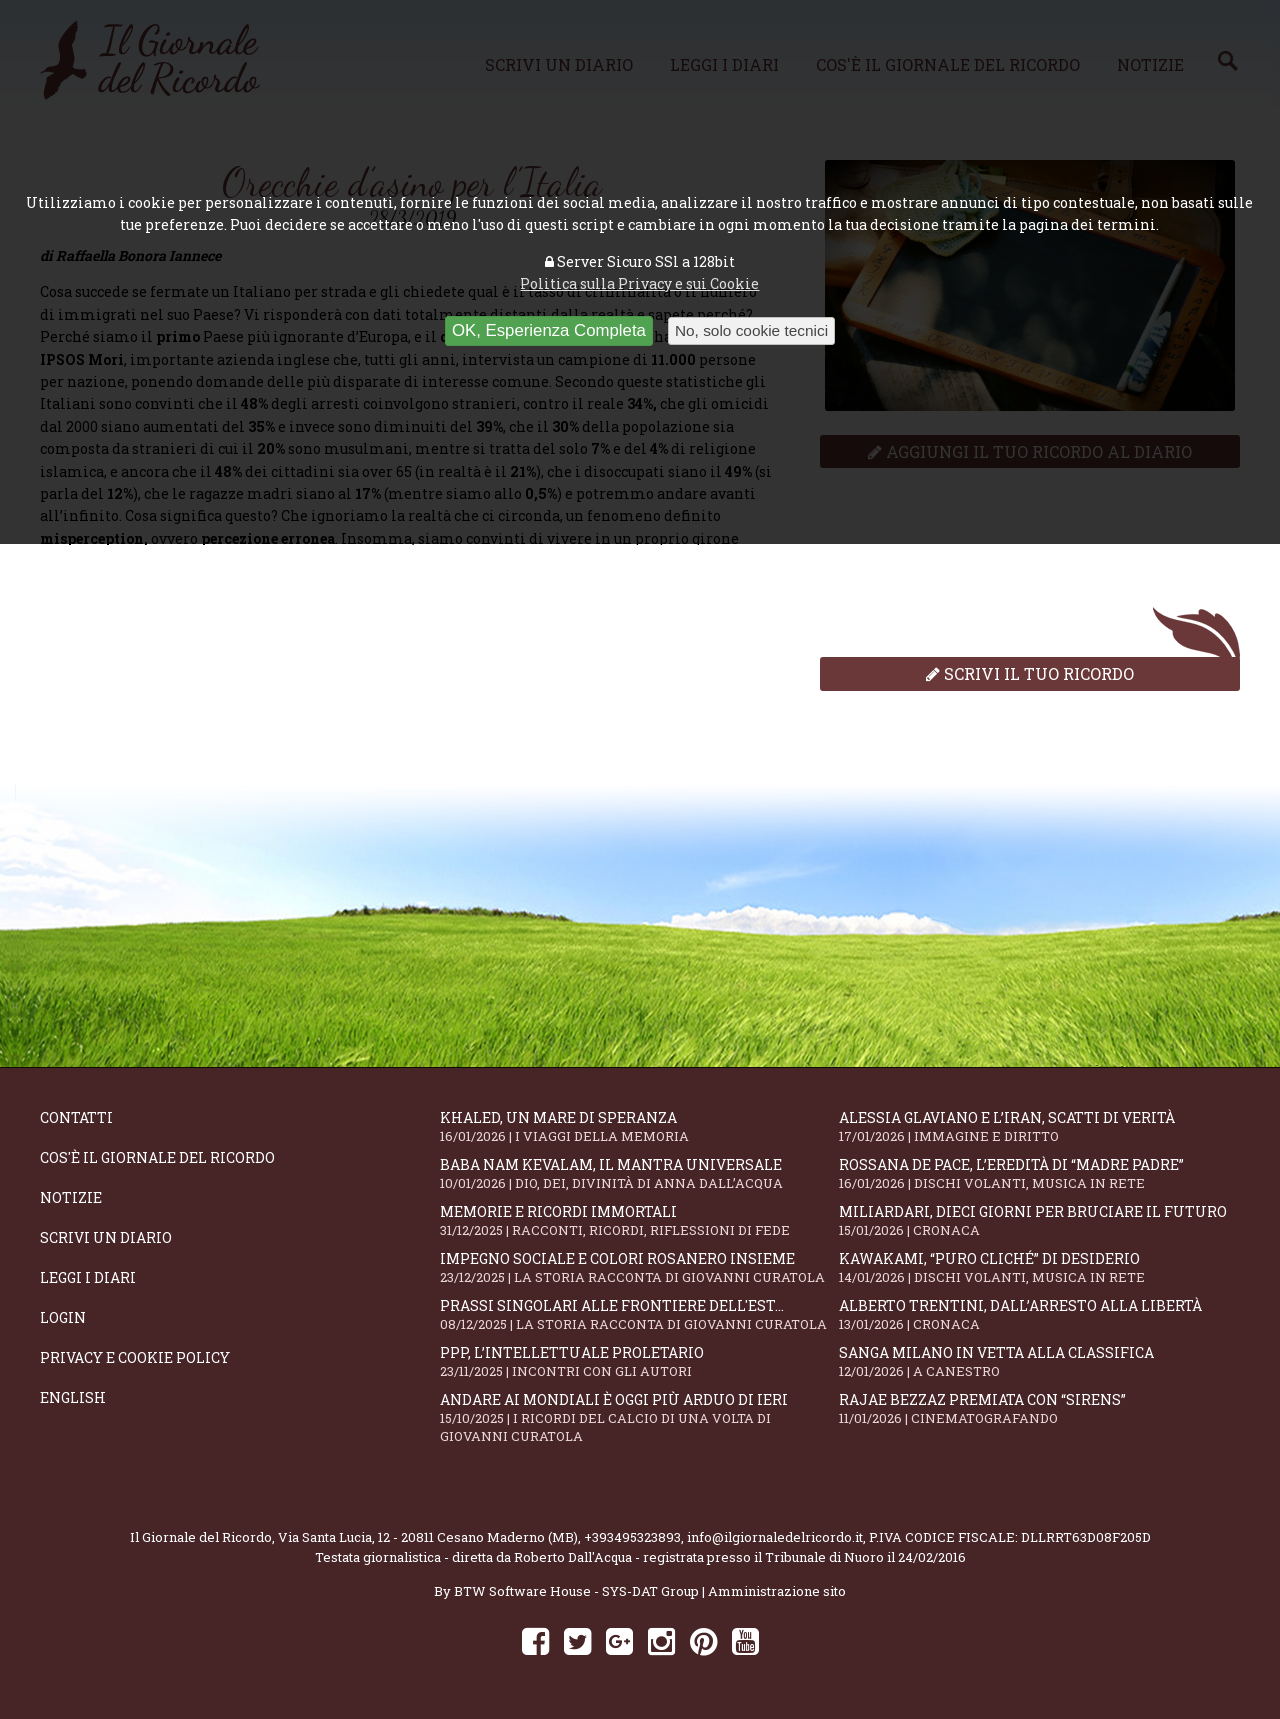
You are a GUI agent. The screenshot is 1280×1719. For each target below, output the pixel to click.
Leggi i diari (88, 1277)
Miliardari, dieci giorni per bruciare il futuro (1039, 1220)
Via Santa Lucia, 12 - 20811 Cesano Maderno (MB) (428, 1537)
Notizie (71, 1197)
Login (63, 1317)
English (73, 1397)
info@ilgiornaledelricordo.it (775, 1537)
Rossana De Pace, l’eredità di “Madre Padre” (1039, 1173)
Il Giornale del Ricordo (201, 1537)
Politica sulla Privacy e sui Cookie (639, 283)
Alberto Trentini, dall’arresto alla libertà (1039, 1314)
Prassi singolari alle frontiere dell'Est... (640, 1314)
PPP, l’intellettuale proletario (640, 1361)
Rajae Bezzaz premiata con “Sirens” (1039, 1408)
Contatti (76, 1117)
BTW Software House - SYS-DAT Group (576, 1591)
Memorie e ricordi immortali (640, 1220)
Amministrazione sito (777, 1591)
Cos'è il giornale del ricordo (157, 1157)
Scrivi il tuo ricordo (1030, 673)
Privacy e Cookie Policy (135, 1357)
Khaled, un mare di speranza (640, 1126)
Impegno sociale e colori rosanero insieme (640, 1267)
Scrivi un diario (106, 1237)
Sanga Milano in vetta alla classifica (1039, 1361)
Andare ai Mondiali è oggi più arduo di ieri (640, 1417)
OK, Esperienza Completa (549, 330)
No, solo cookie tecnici (751, 330)
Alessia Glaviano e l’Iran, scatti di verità (1039, 1126)
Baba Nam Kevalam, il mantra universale (640, 1173)
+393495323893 (632, 1537)
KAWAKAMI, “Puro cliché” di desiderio (1039, 1267)
